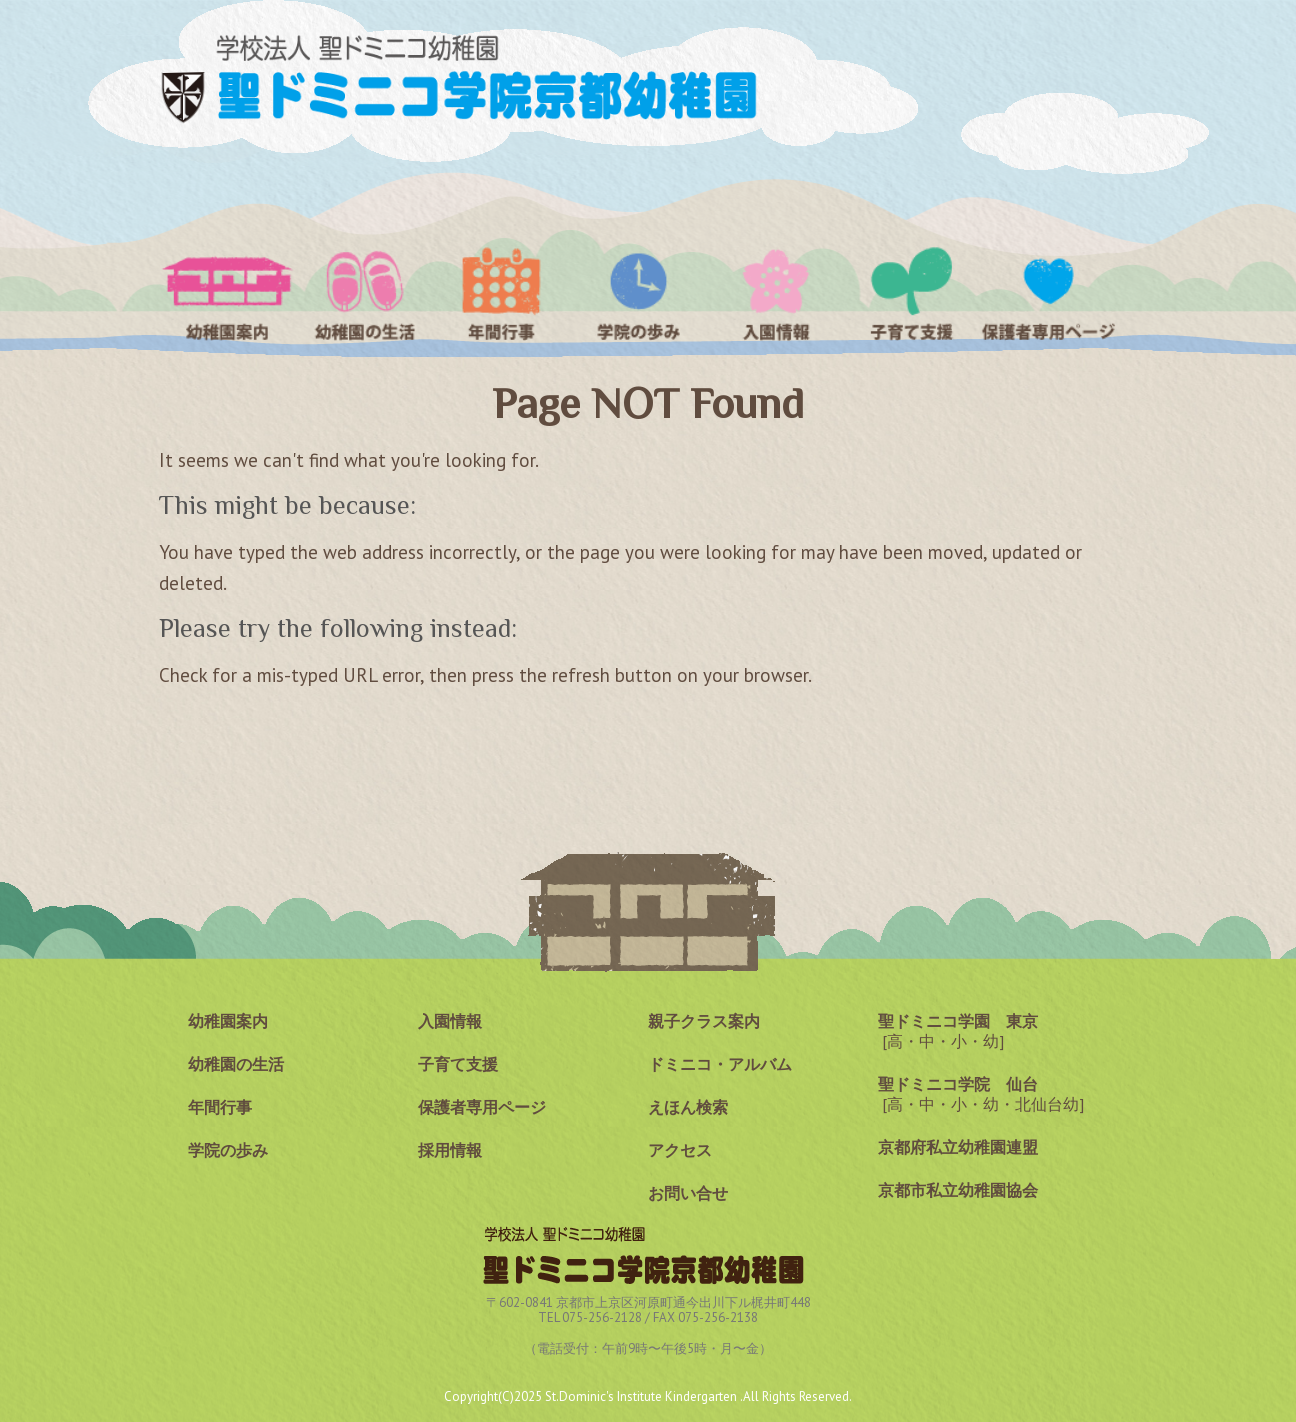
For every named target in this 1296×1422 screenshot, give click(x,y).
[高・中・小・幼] (958, 1031)
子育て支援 (912, 293)
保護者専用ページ (1048, 293)
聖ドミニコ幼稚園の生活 (364, 293)
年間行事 (501, 293)
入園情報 (775, 293)
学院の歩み (638, 293)
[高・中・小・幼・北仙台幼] (981, 1094)
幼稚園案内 (227, 293)
